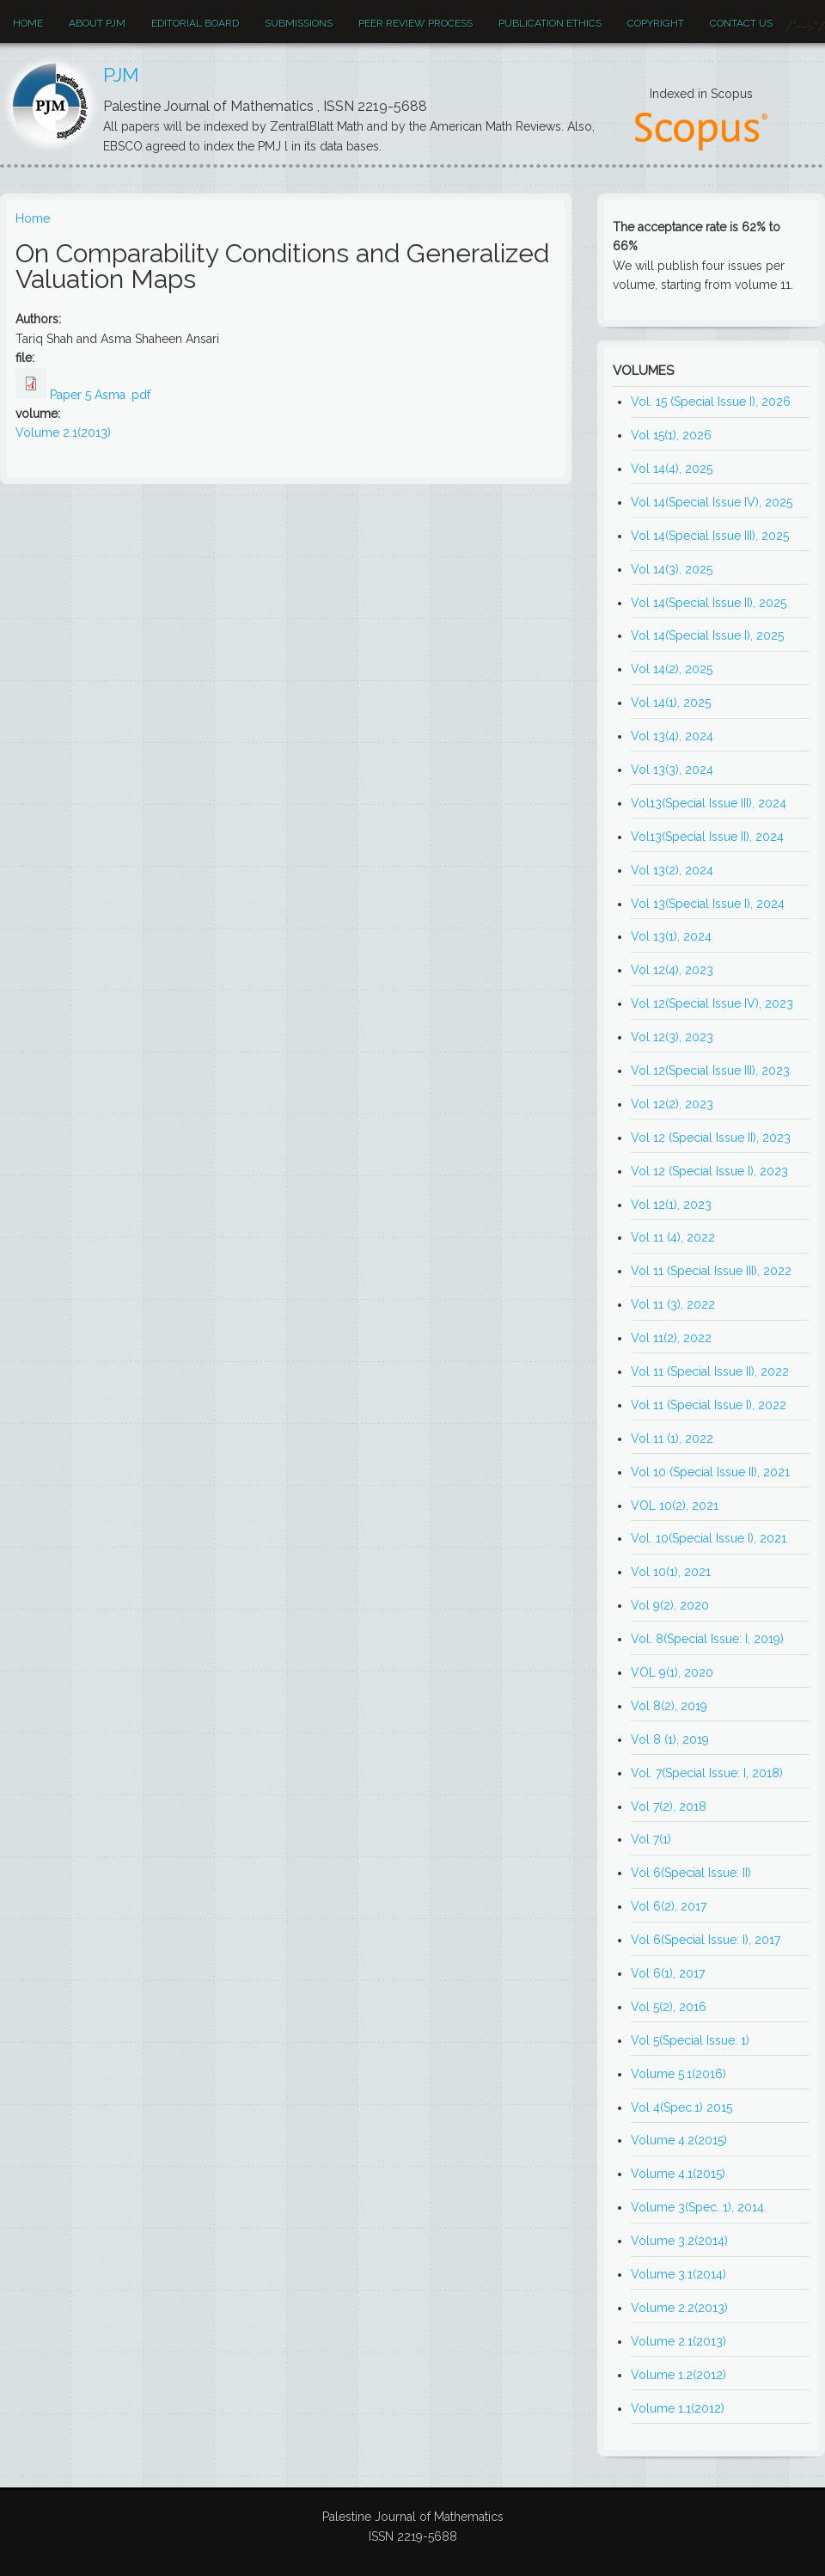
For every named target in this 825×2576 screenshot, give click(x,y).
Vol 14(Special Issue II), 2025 (708, 603)
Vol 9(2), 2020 (670, 1605)
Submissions (299, 23)
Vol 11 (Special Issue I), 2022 (708, 1405)
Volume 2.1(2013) (63, 432)
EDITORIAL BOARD (195, 23)
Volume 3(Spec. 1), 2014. (699, 2207)
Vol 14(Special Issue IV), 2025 (711, 502)
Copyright (655, 23)
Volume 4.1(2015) (678, 2173)
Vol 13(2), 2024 (672, 870)
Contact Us (741, 23)
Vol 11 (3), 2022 (673, 1304)
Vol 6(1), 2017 (668, 1973)
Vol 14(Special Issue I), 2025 (707, 635)
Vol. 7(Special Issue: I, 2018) (707, 1773)
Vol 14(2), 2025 (671, 669)
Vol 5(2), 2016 (668, 2007)
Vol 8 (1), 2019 (670, 1739)
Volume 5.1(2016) (678, 2074)
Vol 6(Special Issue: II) (691, 1873)
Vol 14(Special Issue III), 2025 (710, 536)
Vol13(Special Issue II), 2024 (707, 836)
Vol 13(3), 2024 (672, 769)
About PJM (97, 23)
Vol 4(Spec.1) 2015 (681, 2107)
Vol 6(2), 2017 (668, 1906)
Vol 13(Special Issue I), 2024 (708, 904)
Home (28, 23)
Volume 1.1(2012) (677, 2408)
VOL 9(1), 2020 (672, 1672)
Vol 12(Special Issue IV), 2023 (712, 1003)
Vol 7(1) (651, 1839)
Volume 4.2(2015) (679, 2140)
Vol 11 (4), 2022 (673, 1237)
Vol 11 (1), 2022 (672, 1438)
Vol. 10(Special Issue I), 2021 (708, 1538)
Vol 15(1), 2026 (671, 435)
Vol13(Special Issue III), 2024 (708, 803)
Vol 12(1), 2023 (671, 1204)
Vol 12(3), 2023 (672, 1037)
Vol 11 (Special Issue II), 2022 (710, 1371)
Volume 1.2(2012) (678, 2375)
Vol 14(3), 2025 (671, 569)
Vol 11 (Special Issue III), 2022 (711, 1271)
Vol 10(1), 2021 (671, 1572)
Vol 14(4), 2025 (671, 468)
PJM (121, 75)
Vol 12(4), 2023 (672, 970)
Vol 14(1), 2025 (671, 702)
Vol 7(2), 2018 (668, 1806)
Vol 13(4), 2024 (672, 736)
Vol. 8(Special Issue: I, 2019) (707, 1639)
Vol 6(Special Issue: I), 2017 (705, 1940)
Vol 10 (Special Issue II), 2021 (710, 1472)
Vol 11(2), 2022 (671, 1338)
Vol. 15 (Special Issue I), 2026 (711, 401)
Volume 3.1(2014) (678, 2274)
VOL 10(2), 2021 (674, 1505)
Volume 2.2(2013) (679, 2308)
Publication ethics (550, 23)
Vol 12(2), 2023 (672, 1104)
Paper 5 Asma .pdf (100, 395)
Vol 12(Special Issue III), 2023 (710, 1070)
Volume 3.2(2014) (679, 2241)
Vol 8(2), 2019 (669, 1706)
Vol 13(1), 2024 (671, 936)
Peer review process (415, 23)
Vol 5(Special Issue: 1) (690, 2040)
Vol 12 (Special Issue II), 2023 (711, 1137)
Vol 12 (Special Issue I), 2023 (709, 1171)
